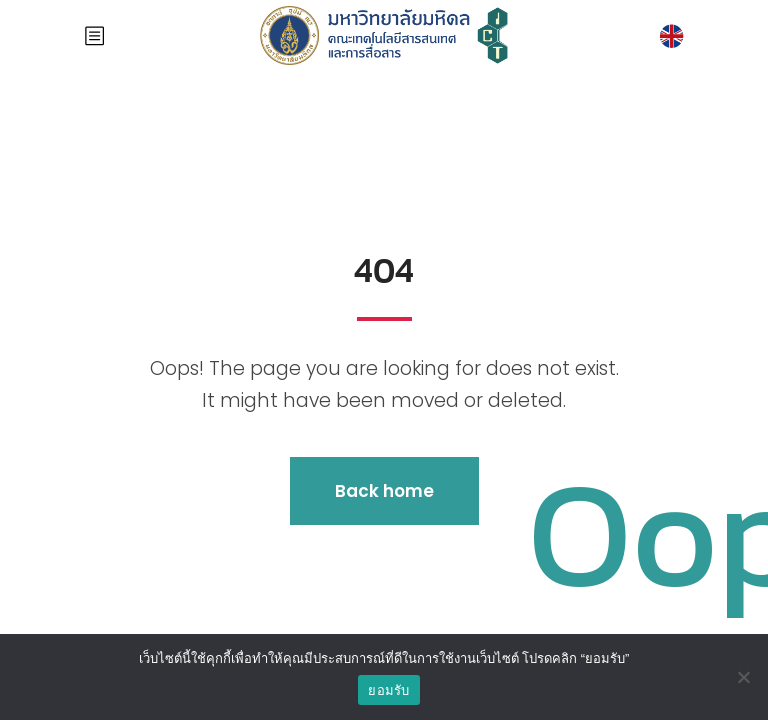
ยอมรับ (388, 690)
